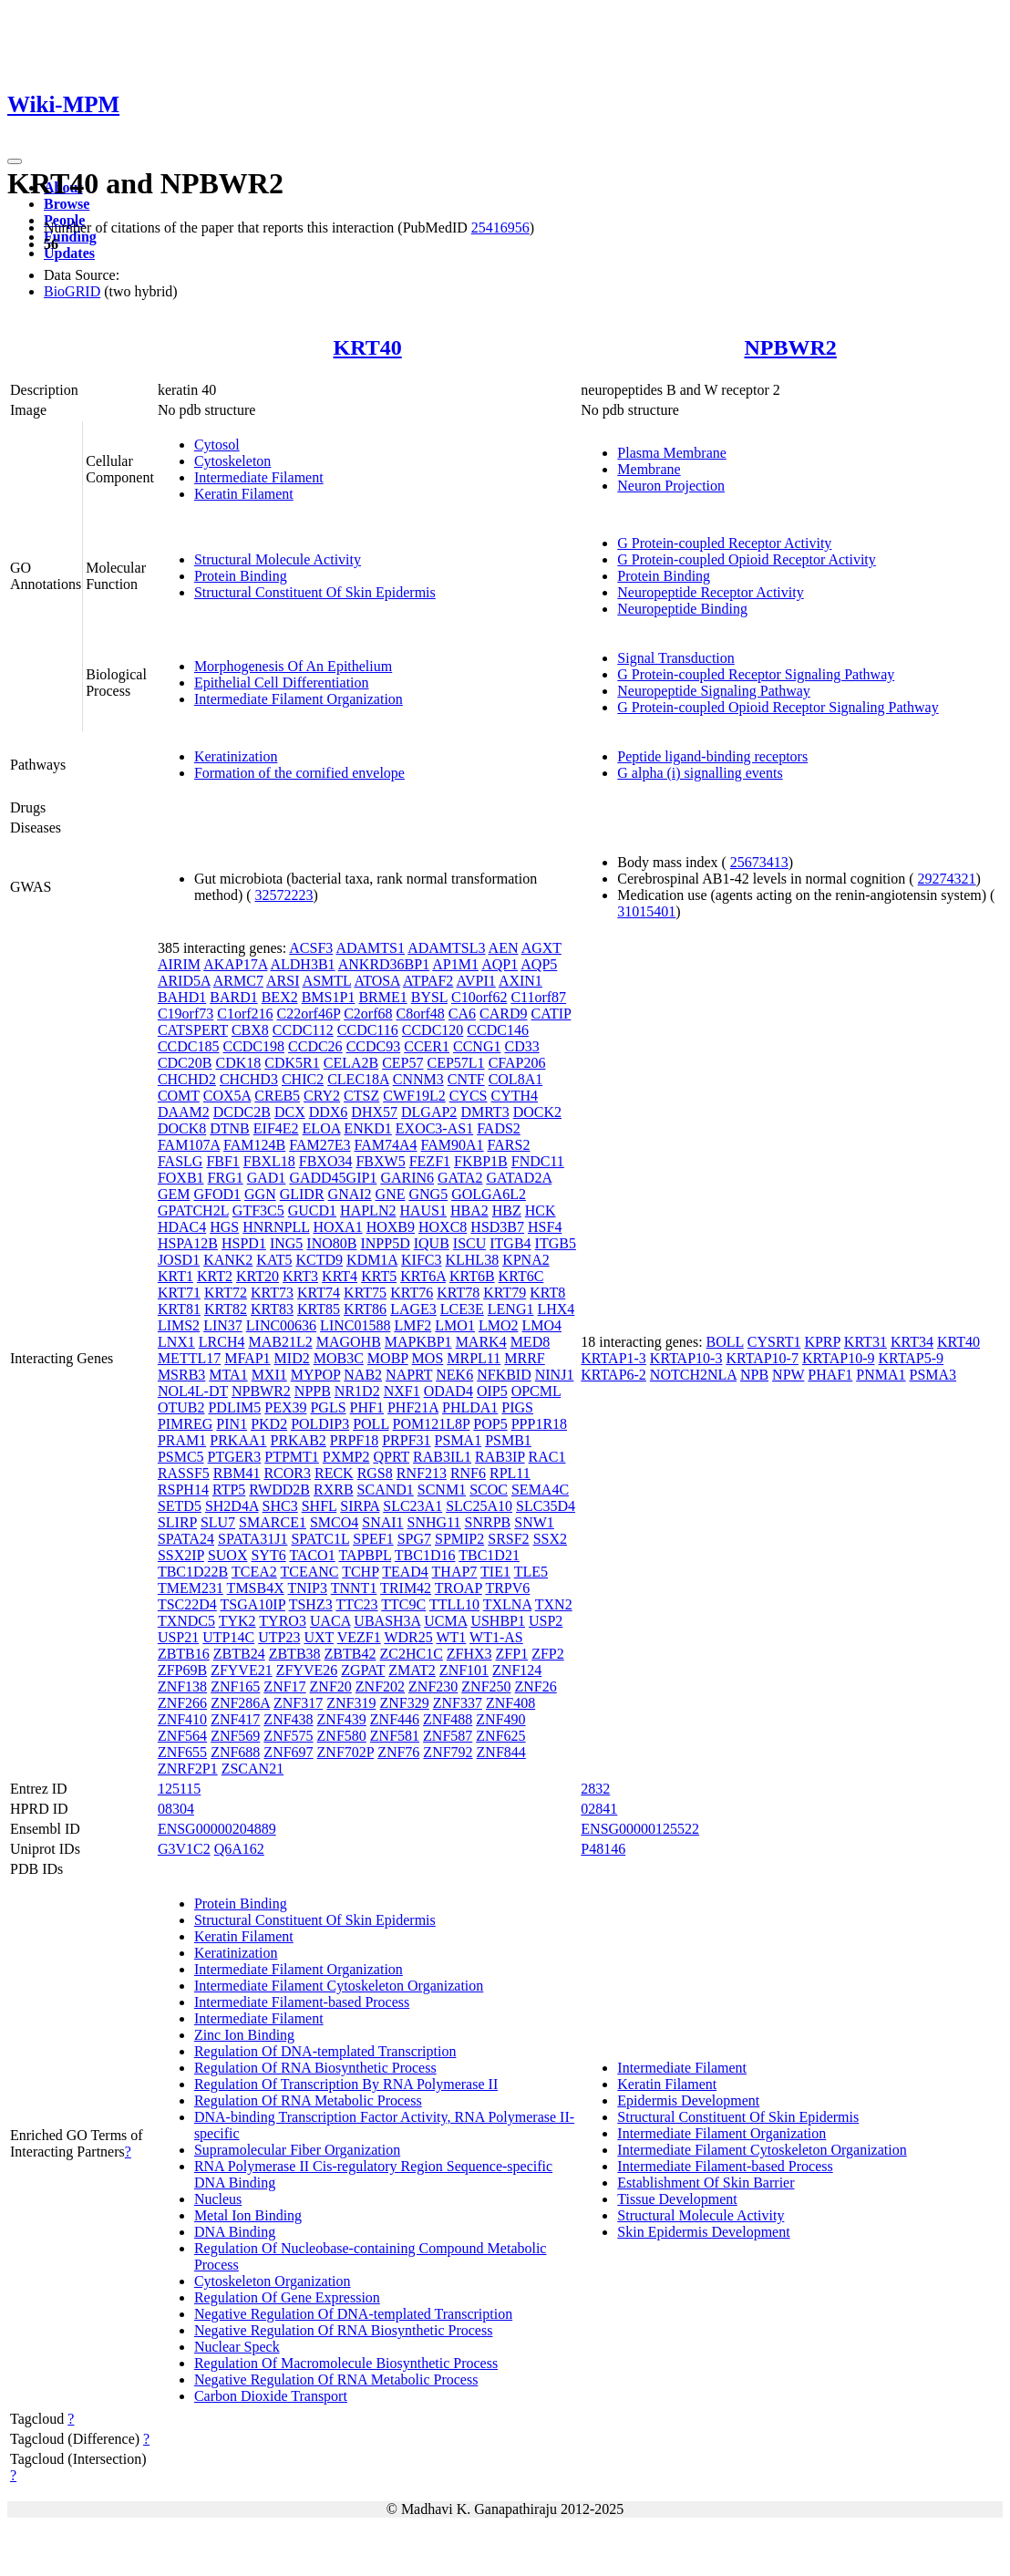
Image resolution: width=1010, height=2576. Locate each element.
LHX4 (555, 1309)
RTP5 (228, 1489)
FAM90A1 (452, 1145)
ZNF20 (331, 1686)
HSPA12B (188, 1243)
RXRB (334, 1489)
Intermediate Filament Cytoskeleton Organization (338, 1985)
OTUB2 (181, 1407)
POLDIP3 (320, 1424)
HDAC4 (182, 1227)
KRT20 (257, 1276)
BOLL (725, 1342)
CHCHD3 (249, 1079)
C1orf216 (245, 1013)
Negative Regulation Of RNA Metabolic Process (336, 2379)
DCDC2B (242, 1112)
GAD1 (266, 1177)
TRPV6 (507, 1588)
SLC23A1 (412, 1506)
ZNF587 (447, 1735)
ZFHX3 (469, 1653)
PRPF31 (406, 1440)
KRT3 (300, 1276)
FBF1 (222, 1161)
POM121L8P (431, 1424)
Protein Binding (240, 576)
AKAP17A (235, 964)
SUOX (228, 1555)
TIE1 (495, 1571)
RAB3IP (500, 1456)
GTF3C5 (258, 1210)
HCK (540, 1210)
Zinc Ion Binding (244, 2035)
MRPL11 (473, 1358)
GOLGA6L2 (488, 1194)
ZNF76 (398, 1752)
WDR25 (408, 1637)
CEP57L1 (456, 1063)
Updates (69, 253)
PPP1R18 (539, 1424)
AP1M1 (455, 964)
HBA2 (469, 1210)
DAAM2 (184, 1112)
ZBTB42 (350, 1653)
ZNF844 (501, 1752)
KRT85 (318, 1309)
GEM (174, 1194)
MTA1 (228, 1374)
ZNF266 (182, 1703)
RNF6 (468, 1473)
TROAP (458, 1588)
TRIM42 (405, 1588)
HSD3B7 (497, 1227)
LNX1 (176, 1342)
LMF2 (412, 1325)
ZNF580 (341, 1735)
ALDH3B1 (302, 964)
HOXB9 (390, 1227)
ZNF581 (394, 1735)
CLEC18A (358, 1079)
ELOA (322, 1128)
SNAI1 (382, 1522)
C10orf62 (479, 997)
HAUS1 (423, 1210)
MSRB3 (181, 1374)
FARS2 (509, 1145)
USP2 (545, 1621)
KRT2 (214, 1276)
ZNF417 (235, 1719)
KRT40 (368, 347)
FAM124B (254, 1145)
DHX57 (374, 1112)
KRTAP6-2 (613, 1374)
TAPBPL (364, 1555)
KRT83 (272, 1309)
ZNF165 (235, 1686)
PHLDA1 (470, 1407)
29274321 (947, 878)
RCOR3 (287, 1473)
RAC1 (547, 1456)
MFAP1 (247, 1358)
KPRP (822, 1342)
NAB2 (363, 1374)
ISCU (469, 1243)
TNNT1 (354, 1588)
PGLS (327, 1407)
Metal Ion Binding (248, 2215)
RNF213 (422, 1473)
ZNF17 (284, 1686)
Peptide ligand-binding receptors (712, 756)
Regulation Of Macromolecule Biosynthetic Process (346, 2363)
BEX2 (280, 997)
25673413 (759, 862)
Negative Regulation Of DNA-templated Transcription (353, 2314)
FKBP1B (481, 1161)
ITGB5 (555, 1243)
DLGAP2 (429, 1112)
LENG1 (511, 1309)
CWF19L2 (414, 1095)
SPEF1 (373, 1539)
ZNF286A (240, 1703)
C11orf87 (538, 997)
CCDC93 (373, 1046)
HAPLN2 (368, 1210)
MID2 (292, 1358)
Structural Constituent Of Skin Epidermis (315, 592)
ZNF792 (447, 1752)
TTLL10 (454, 1604)
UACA (330, 1621)
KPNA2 (526, 1259)
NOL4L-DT (193, 1391)
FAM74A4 (386, 1145)
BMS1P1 (329, 997)
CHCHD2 (187, 1079)
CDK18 (238, 1063)
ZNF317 (298, 1703)
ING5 (286, 1243)
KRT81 (179, 1309)
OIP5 (492, 1391)
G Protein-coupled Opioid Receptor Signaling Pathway (777, 707)
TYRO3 (282, 1621)
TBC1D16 (425, 1555)
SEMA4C (540, 1489)
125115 (179, 1788)
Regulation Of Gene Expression (287, 2297)
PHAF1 (830, 1374)
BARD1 (233, 997)
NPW (788, 1374)
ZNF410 (182, 1719)
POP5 (490, 1424)
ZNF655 (182, 1752)
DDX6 (328, 1112)
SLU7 (218, 1522)
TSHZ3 (311, 1604)
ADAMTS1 (370, 948)
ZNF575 (288, 1735)
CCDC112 (303, 1030)
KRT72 (225, 1292)
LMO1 (455, 1325)
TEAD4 (405, 1571)
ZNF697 (288, 1752)
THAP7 (455, 1571)
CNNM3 (418, 1079)
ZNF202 (380, 1686)
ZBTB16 (184, 1653)
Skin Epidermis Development (703, 2232)
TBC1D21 (489, 1555)
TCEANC (309, 1571)
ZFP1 (512, 1653)
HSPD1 (244, 1243)
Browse (66, 204)
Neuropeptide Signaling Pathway (713, 690)
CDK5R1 (291, 1063)
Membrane (648, 469)
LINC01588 (355, 1325)
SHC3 (280, 1506)
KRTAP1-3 (613, 1358)
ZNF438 (288, 1719)
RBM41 (237, 1473)
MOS (428, 1358)
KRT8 (547, 1292)
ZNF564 (182, 1735)
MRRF (524, 1358)
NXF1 (402, 1391)
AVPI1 (475, 980)
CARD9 (503, 1013)
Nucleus (218, 2199)
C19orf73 (185, 1013)
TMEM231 (190, 1588)
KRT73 (272, 1292)
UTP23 (279, 1637)
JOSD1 (179, 1259)
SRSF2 (508, 1539)
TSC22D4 (187, 1604)
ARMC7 (238, 980)
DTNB (230, 1128)
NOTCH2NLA (693, 1374)
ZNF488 (447, 1719)
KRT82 (225, 1309)
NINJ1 (554, 1374)
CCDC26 (315, 1046)
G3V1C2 (184, 1849)
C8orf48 (421, 1013)
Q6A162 (239, 1849)
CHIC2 (303, 1079)
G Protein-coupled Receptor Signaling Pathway (755, 674)
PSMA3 (933, 1374)
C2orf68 (368, 1013)
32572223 (284, 895)
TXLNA (507, 1604)
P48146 (603, 1849)
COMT (179, 1095)
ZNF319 (351, 1703)
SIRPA (359, 1506)
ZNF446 (394, 1719)
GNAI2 (350, 1194)
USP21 (178, 1637)
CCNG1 (476, 1046)
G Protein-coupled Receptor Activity (724, 543)
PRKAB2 (297, 1440)
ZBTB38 (295, 1653)
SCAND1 (385, 1489)
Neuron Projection (671, 485)
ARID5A (184, 980)
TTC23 (356, 1604)
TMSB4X (255, 1588)
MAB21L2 (280, 1342)
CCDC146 (498, 1030)
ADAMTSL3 (446, 948)
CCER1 (426, 1046)
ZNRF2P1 (188, 1768)
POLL (370, 1424)
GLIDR (302, 1194)
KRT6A (423, 1276)
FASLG (180, 1161)
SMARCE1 (272, 1522)
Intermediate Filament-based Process (301, 2002)
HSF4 (545, 1227)
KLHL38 (472, 1259)
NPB (754, 1374)
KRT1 (175, 1276)
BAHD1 (182, 997)
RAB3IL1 (442, 1456)
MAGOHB (348, 1342)
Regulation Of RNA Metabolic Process (308, 2100)
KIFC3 (421, 1259)
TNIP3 (307, 1588)
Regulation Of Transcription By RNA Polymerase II (346, 2084)
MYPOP (316, 1374)
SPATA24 (186, 1539)
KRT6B (472, 1276)
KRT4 (339, 1276)
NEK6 (454, 1374)
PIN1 (231, 1424)
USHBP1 (497, 1621)
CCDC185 (189, 1046)
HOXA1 (337, 1227)
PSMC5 (181, 1456)
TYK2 (237, 1621)
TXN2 (553, 1604)
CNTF (466, 1079)
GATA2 (460, 1177)
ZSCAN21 (252, 1768)
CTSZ (361, 1095)
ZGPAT (363, 1670)
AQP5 (538, 964)
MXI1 (269, 1374)
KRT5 (379, 1276)
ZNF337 (457, 1703)
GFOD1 (217, 1194)
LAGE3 (413, 1309)
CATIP (551, 1013)
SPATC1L (320, 1539)
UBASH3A (387, 1621)
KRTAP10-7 (762, 1358)
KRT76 (411, 1292)
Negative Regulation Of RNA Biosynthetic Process (343, 2330)
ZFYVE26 (307, 1670)
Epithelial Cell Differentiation (281, 682)
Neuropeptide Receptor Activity (710, 592)
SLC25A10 (479, 1506)
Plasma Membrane (672, 452)
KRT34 (912, 1342)
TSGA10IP (253, 1604)
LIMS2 (179, 1325)
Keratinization (236, 756)
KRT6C (521, 1276)
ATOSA (376, 980)
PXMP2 (346, 1456)
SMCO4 (334, 1522)
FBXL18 (269, 1161)
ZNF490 (500, 1719)
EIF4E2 (276, 1128)
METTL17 (189, 1358)
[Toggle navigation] (14, 161)
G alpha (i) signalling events (699, 773)
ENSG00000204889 (217, 1828)
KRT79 (504, 1292)
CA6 (462, 1013)
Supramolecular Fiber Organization (297, 2149)
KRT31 (865, 1342)
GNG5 (428, 1194)
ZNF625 (500, 1735)
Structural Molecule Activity (277, 559)
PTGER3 (235, 1456)
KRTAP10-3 (686, 1358)
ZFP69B (182, 1670)
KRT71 (179, 1292)
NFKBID (504, 1374)
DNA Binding (234, 2232)
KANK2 (227, 1259)
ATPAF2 (428, 980)
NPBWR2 (790, 347)
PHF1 (367, 1407)
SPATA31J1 (252, 1539)
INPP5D (384, 1243)
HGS (224, 1227)
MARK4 (481, 1342)
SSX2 (550, 1539)
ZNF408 (510, 1703)
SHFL (319, 1506)
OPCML (536, 1391)
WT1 (451, 1637)
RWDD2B (279, 1489)
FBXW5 (380, 1161)
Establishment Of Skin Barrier (705, 2182)
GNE (391, 1194)
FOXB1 (181, 1177)
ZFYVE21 (242, 1670)
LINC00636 (281, 1325)
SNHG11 (434, 1522)
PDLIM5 (234, 1407)
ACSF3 (311, 948)
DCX (289, 1112)
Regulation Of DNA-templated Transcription (325, 2051)
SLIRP (177, 1522)
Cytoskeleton (232, 461)
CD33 (521, 1046)
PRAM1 (182, 1440)
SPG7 (414, 1539)
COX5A (227, 1095)
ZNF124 (516, 1670)
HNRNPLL (275, 1227)
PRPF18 (354, 1440)
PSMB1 (508, 1440)
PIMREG (185, 1424)
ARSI (282, 980)
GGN (260, 1194)
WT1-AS (496, 1637)
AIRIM (179, 964)
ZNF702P (346, 1752)
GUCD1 (312, 1210)
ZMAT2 (412, 1670)
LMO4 (541, 1325)
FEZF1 (429, 1161)
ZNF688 (235, 1752)
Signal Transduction (675, 658)
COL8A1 (516, 1079)
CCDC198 (253, 1046)
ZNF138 (182, 1686)
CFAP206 (517, 1063)
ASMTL (327, 980)
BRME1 (382, 997)
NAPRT (409, 1374)
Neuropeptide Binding (682, 608)
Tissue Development (677, 2199)
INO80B (331, 1243)
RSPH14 (183, 1489)
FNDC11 (537, 1161)
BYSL (429, 997)
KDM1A (371, 1259)
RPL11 (510, 1473)
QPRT (391, 1456)
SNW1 (534, 1522)
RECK (334, 1473)
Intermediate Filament (259, 477)
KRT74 (318, 1292)
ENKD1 (367, 1128)
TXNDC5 (186, 1621)
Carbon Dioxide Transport (270, 2396)
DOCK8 (182, 1128)
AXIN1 (520, 980)
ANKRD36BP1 (383, 964)
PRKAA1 (238, 1440)
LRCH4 (222, 1342)
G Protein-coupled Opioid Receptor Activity (746, 559)
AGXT (541, 948)
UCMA (445, 1621)
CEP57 (402, 1063)
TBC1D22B (193, 1571)
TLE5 (531, 1571)
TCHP (360, 1571)
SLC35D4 (545, 1506)
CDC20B (185, 1063)
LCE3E (462, 1309)
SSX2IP (181, 1555)
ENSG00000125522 (640, 1828)
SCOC (488, 1489)
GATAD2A (518, 1177)
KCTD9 (319, 1259)
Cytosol (217, 444)
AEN (504, 948)
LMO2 (499, 1325)
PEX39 (285, 1407)
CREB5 (277, 1095)
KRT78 (458, 1292)
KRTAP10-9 (838, 1358)
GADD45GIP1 (332, 1177)
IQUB (431, 1243)
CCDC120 (433, 1030)
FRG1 (225, 1177)
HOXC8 (442, 1227)
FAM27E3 (319, 1145)
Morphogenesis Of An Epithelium (293, 666)
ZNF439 (341, 1719)
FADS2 (498, 1128)
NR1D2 (357, 1391)
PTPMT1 (291, 1456)
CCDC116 (367, 1030)
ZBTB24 (239, 1653)
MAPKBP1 (418, 1342)
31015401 (646, 911)
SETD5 (179, 1506)
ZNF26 (536, 1686)
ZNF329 (404, 1703)
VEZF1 (359, 1637)
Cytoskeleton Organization (272, 2281)
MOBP (387, 1358)
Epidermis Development (688, 2100)
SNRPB (488, 1522)
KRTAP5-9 (911, 1358)
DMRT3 (484, 1112)
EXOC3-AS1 (434, 1128)
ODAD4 (448, 1391)
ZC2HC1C (410, 1653)
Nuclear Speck (237, 2346)
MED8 (530, 1342)
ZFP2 (547, 1653)
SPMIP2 (459, 1539)
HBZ (506, 1210)
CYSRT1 (774, 1342)
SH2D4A (232, 1506)
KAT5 (274, 1259)
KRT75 (365, 1292)
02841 (599, 1808)
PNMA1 (880, 1374)
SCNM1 (441, 1489)
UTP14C (228, 1637)
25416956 (500, 227)
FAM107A (189, 1145)
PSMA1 (458, 1440)
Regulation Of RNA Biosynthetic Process (315, 2067)
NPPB (312, 1391)
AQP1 (499, 964)
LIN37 (222, 1325)
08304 (176, 1808)
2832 (595, 1788)
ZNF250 (485, 1686)
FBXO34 (326, 1161)
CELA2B (351, 1063)
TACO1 (312, 1555)
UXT (319, 1637)
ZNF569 (235, 1735)
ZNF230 (433, 1686)
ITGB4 (510, 1243)
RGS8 (375, 1473)
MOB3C (339, 1358)
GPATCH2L (193, 1210)
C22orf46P (309, 1013)
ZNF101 (464, 1670)
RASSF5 (184, 1473)
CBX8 (250, 1030)
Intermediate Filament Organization (298, 699)
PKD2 (269, 1424)
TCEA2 (254, 1571)
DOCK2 (537, 1112)
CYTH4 (514, 1095)
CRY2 (322, 1095)
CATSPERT (193, 1030)
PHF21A (412, 1407)
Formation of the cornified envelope (299, 773)
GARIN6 (407, 1177)
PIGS (517, 1407)
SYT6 (268, 1555)
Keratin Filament (244, 494)
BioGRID (72, 291)
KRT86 (365, 1309)
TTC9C (403, 1604)
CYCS (468, 1095)
